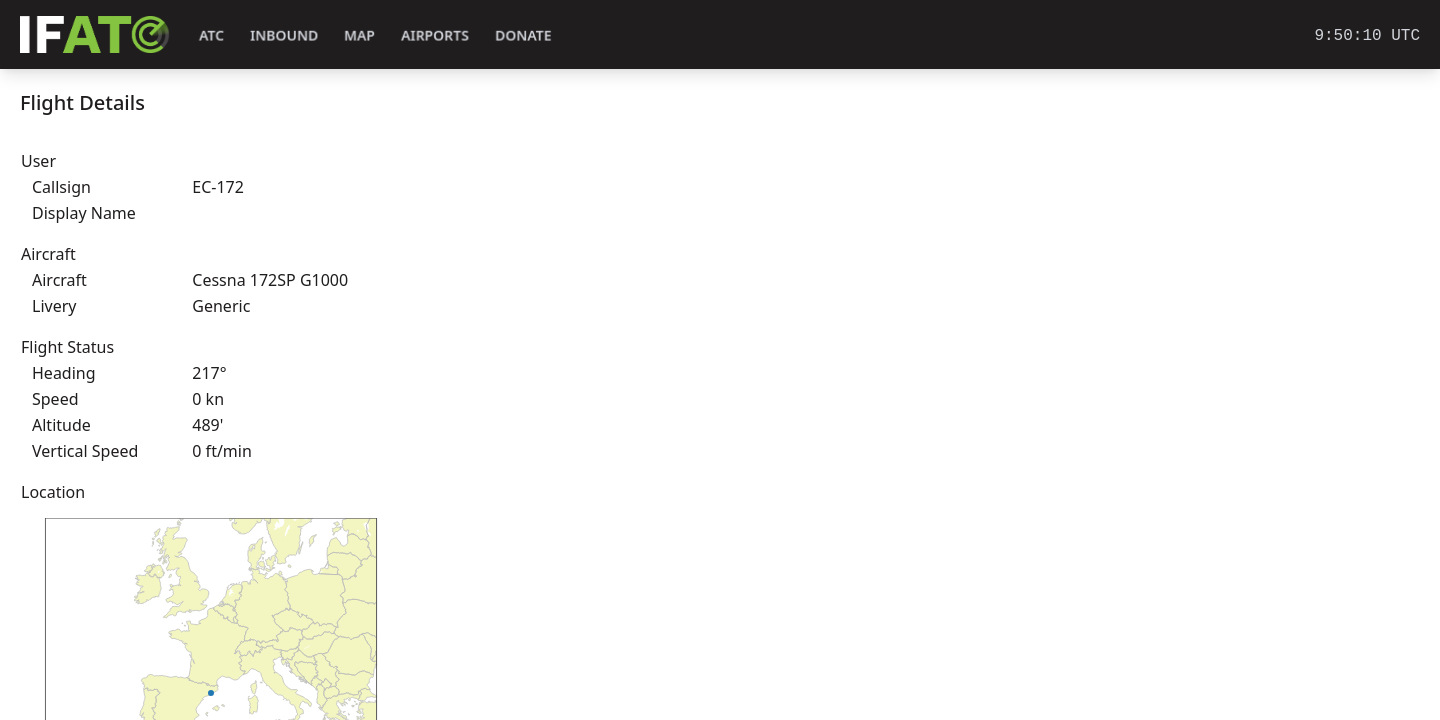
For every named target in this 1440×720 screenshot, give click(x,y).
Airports (435, 35)
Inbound (284, 35)
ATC (211, 35)
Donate (523, 35)
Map (359, 35)
